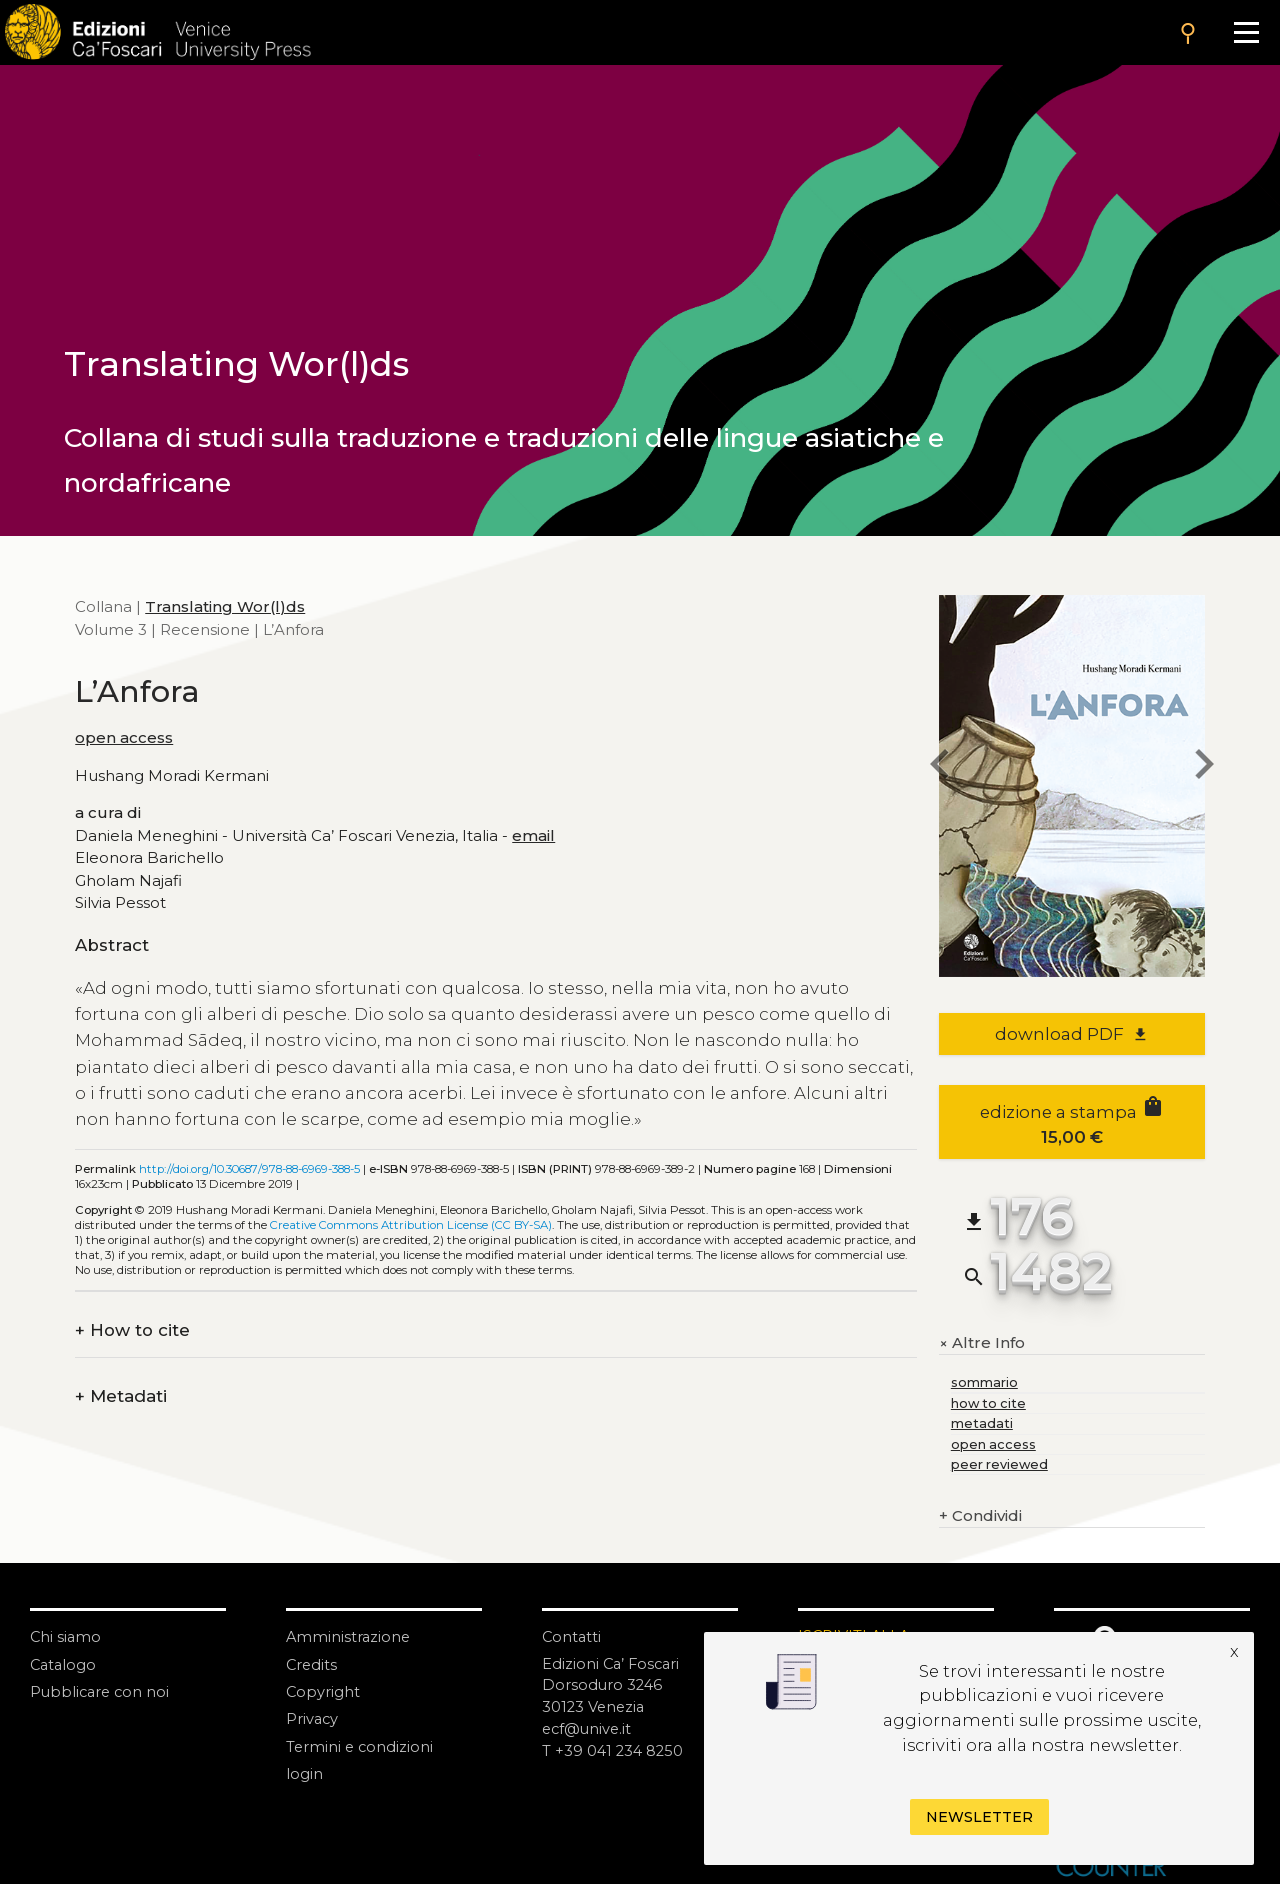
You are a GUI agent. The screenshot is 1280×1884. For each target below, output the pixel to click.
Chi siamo (66, 1636)
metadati (982, 1423)
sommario (984, 1382)
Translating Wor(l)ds (225, 606)
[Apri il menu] (1246, 32)
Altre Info (982, 1343)
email (533, 835)
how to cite (988, 1403)
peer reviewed (999, 1464)
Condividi (980, 1516)
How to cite (132, 1330)
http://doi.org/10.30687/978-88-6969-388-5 (249, 1169)
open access (124, 737)
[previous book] (939, 766)
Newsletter (979, 1817)
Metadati (121, 1396)
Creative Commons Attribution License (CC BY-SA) (411, 1225)
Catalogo (64, 1663)
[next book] (1205, 766)
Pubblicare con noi (102, 1690)
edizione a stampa (1072, 1120)
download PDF (1072, 1034)
